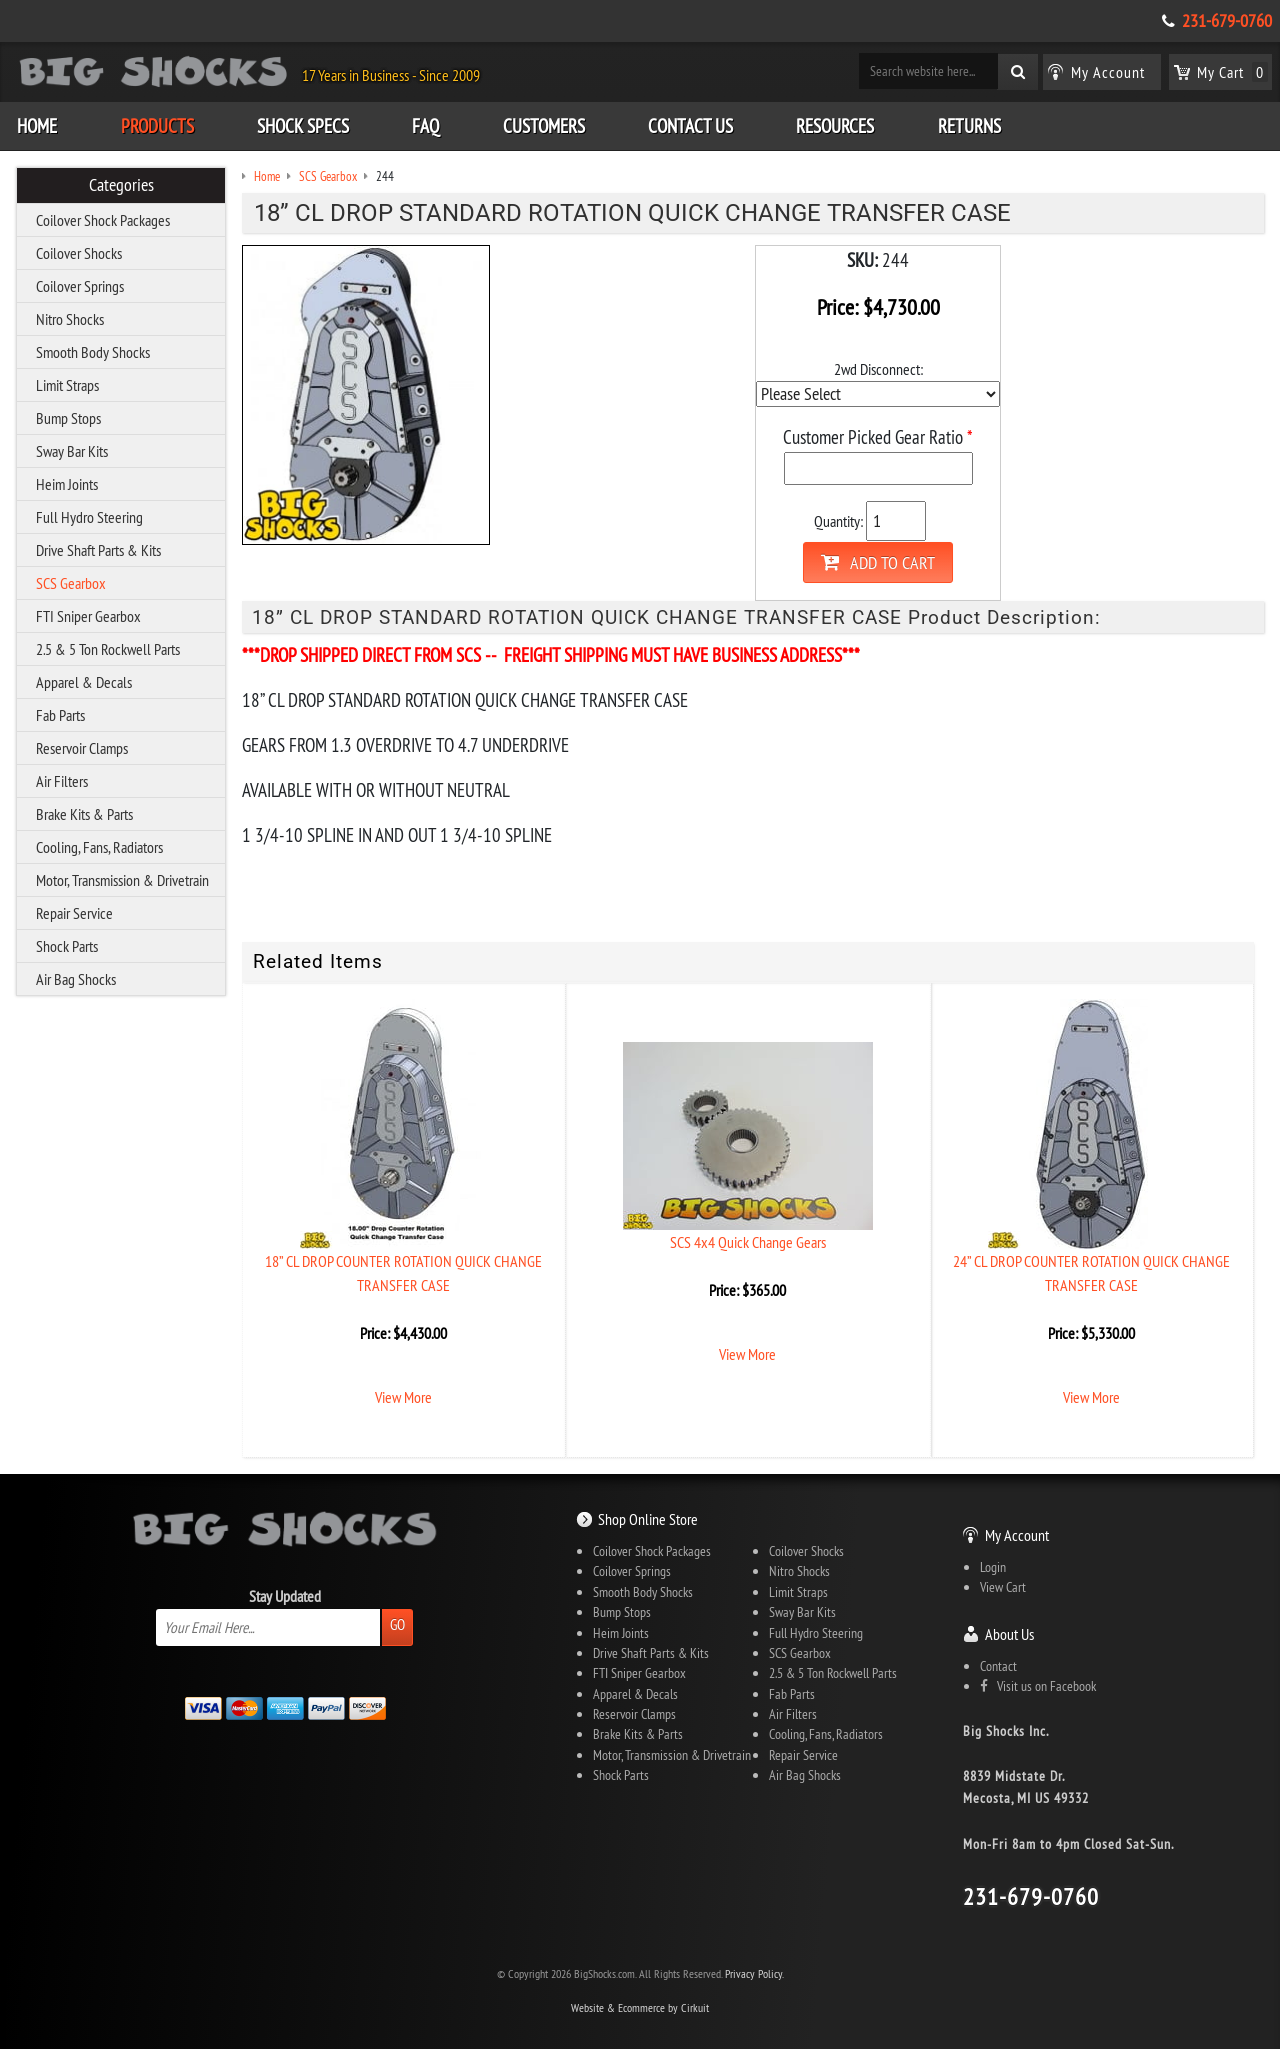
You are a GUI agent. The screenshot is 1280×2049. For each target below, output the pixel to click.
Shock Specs (303, 126)
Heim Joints (67, 484)
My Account (1017, 1535)
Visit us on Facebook (1038, 1686)
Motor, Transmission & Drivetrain (122, 880)
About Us (1009, 1634)
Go (397, 1624)
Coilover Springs (80, 286)
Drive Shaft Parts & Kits (98, 550)
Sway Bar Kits (72, 451)
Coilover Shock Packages (103, 220)
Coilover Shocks (79, 253)
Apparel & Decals (84, 682)
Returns (969, 126)
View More (403, 1397)
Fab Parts (60, 715)
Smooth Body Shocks (93, 352)
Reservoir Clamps (82, 748)
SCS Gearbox (71, 583)
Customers (544, 126)
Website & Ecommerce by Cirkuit (640, 2007)
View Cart (1003, 1587)
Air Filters (62, 781)
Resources (835, 126)
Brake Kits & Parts (84, 814)
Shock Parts (67, 946)
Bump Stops (68, 418)
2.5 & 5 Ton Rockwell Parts (108, 649)
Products (157, 126)
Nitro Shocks (70, 319)
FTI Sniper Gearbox (88, 616)
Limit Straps (67, 385)
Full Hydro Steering (89, 517)
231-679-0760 (1227, 21)
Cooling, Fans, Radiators (99, 847)
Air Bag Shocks (76, 979)
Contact (998, 1666)
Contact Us (690, 126)
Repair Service (74, 913)
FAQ (425, 126)
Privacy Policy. (754, 1973)
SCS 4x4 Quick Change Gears (748, 1242)
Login (993, 1567)
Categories (121, 185)
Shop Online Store (648, 1519)
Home (37, 126)
